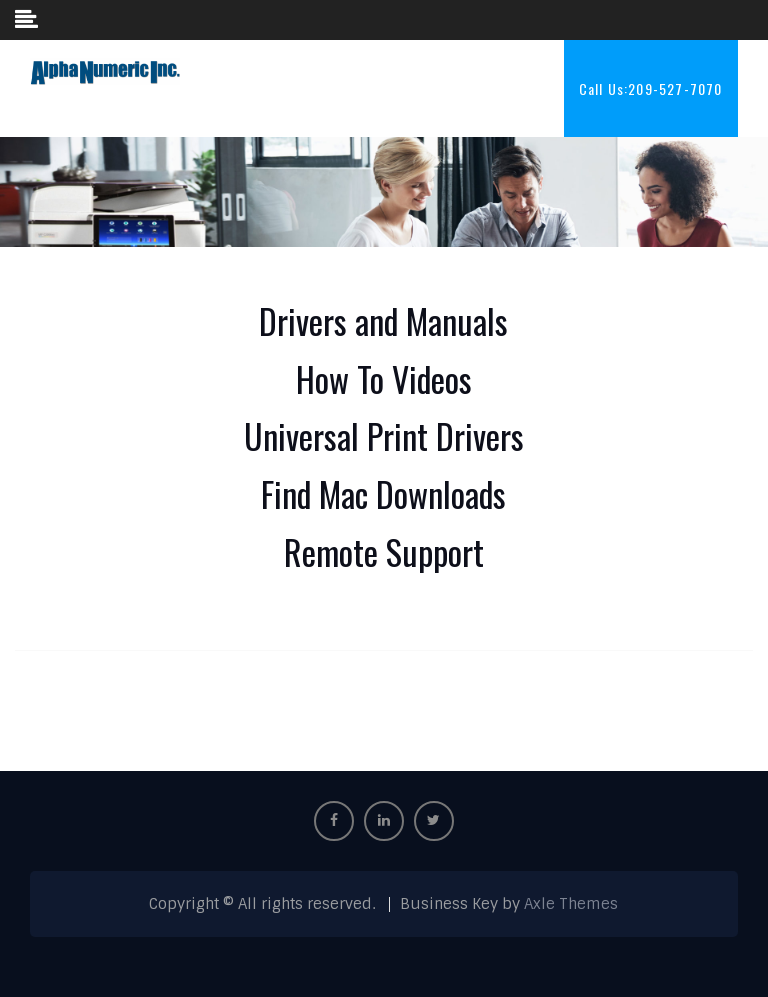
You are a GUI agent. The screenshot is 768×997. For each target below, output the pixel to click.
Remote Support (384, 551)
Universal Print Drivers (384, 435)
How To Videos (384, 378)
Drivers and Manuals (383, 320)
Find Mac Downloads (383, 493)
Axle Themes (571, 904)
